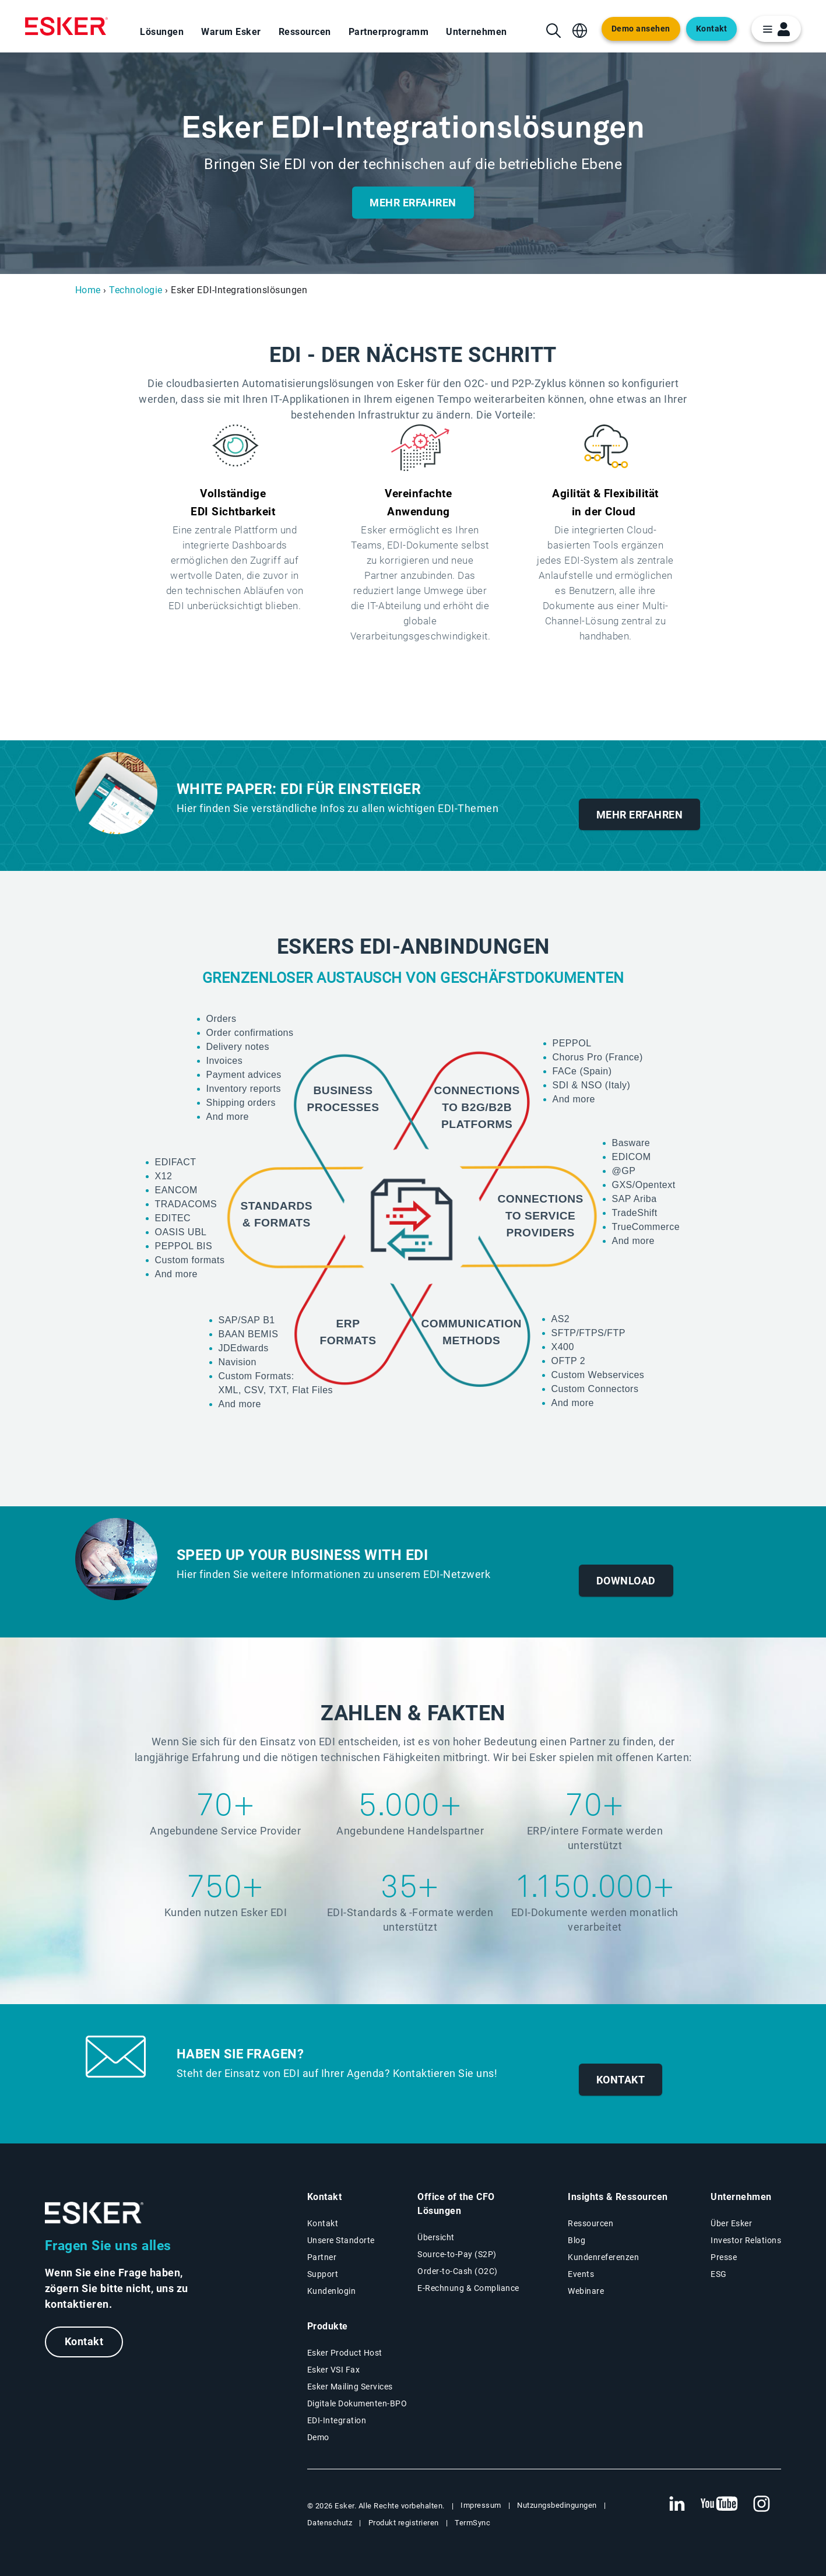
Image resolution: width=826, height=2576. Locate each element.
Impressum (481, 2505)
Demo (318, 2437)
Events (581, 2274)
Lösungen (162, 31)
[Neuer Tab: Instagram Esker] (761, 2504)
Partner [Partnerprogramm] (322, 2257)
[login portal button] (776, 29)
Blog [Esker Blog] (576, 2240)
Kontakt (84, 2342)
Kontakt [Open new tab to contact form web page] (711, 29)
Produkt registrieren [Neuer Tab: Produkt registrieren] (403, 2522)
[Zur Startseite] (94, 2213)
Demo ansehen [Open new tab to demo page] (640, 29)
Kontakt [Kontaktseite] (323, 2223)
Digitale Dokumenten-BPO (357, 2403)
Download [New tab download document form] (626, 1581)
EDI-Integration (337, 2420)
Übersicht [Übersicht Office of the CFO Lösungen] (436, 2237)
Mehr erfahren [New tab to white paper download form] (639, 815)
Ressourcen (305, 31)
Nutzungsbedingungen (557, 2505)
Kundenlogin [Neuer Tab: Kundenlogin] (331, 2291)
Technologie (136, 290)
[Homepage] (66, 26)
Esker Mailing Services (350, 2386)
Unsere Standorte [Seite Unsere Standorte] (341, 2240)
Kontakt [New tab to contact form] (620, 2080)
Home (88, 290)
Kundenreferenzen (603, 2257)
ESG (719, 2274)
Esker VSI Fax (333, 2369)
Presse (724, 2257)
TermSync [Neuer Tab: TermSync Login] (472, 2522)
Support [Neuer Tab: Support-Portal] (323, 2274)
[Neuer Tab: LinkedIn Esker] (676, 2504)
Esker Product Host (344, 2352)
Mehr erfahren (413, 202)
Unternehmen (476, 31)
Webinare (586, 2291)
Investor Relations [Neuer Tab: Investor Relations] (746, 2240)
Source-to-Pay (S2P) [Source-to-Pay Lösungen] (457, 2254)
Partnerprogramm (389, 31)
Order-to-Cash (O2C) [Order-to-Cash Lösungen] (457, 2271)
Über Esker (731, 2223)
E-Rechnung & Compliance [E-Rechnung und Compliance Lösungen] (468, 2288)
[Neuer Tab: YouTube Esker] (719, 2504)
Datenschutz (330, 2522)
